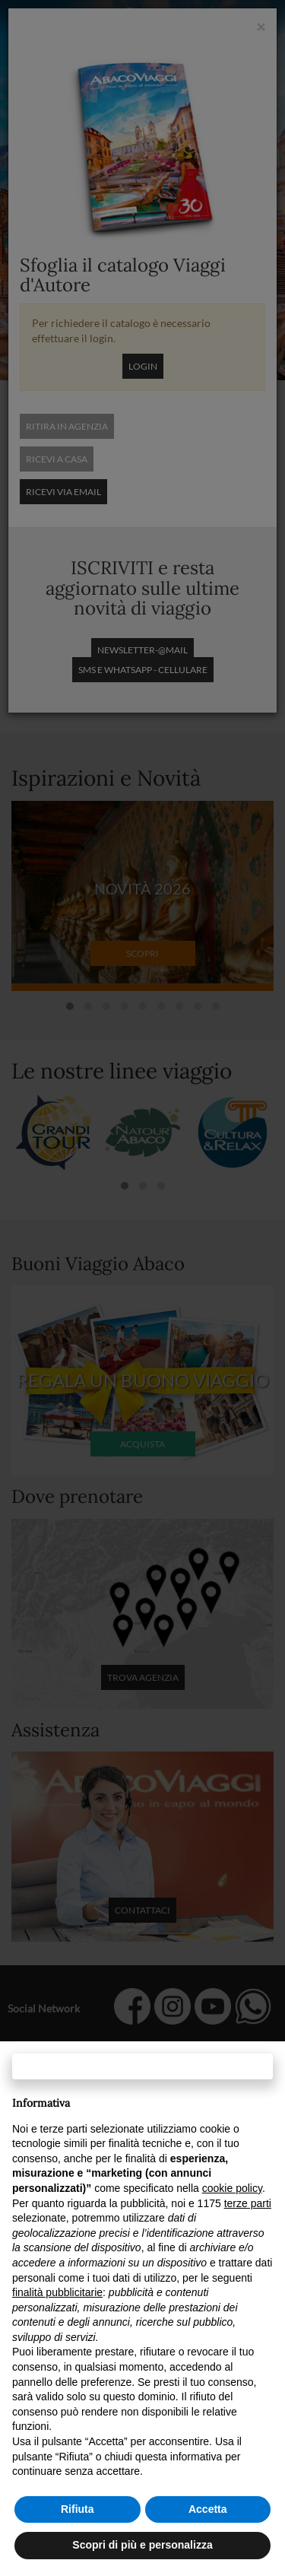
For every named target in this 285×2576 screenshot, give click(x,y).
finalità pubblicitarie (57, 2292)
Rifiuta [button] (77, 2509)
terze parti (247, 2203)
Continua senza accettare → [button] (142, 2066)
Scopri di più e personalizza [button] (142, 2545)
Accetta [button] (207, 2509)
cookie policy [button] (232, 2188)
